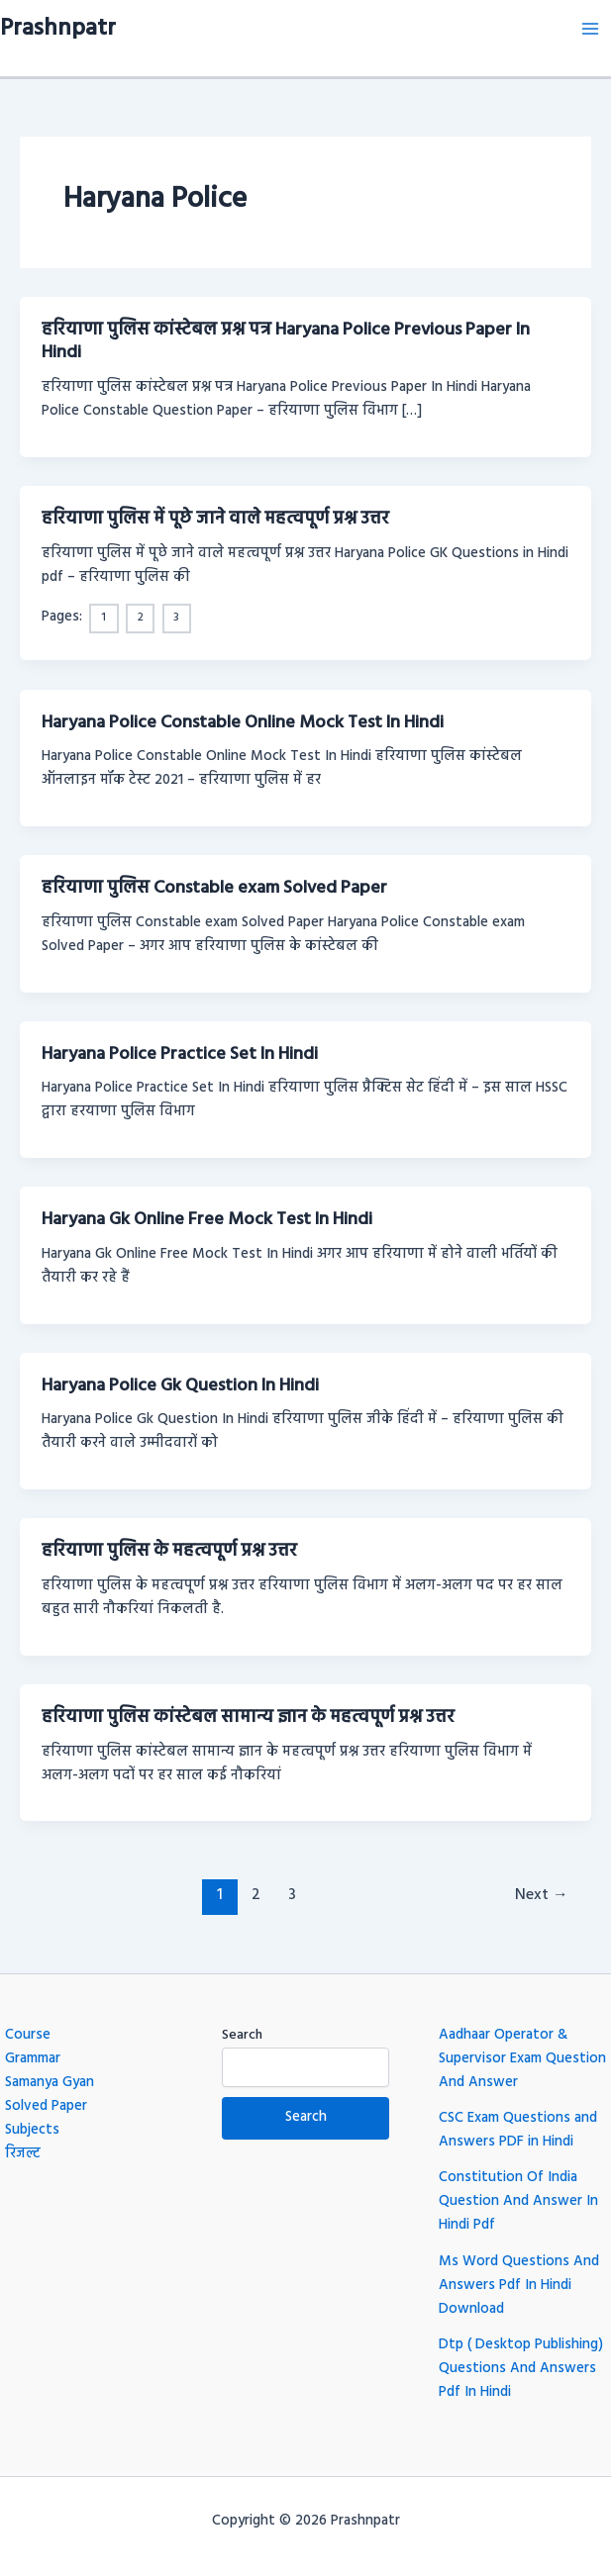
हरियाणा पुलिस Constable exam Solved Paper (214, 888)
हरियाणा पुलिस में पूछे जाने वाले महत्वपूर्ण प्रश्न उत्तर (215, 519)
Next (541, 1895)
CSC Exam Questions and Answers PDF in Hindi (518, 2130)
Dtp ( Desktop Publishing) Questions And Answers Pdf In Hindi (521, 2369)
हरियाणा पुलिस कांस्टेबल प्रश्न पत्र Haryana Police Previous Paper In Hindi (286, 342)
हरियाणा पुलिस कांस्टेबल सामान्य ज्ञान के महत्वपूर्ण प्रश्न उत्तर (248, 1717)
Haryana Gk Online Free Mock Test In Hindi (207, 1219)
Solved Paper (46, 2106)
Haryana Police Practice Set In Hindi (180, 1054)
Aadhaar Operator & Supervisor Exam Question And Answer (522, 2059)
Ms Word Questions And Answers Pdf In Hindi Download (519, 2285)
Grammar (32, 2059)
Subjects (32, 2130)
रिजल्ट (23, 2154)
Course (28, 2035)
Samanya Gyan (49, 2082)
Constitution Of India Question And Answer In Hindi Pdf (518, 2201)
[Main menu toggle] (590, 28)
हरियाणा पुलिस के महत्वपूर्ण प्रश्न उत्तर (169, 1551)
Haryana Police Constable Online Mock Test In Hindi (243, 723)
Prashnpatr (58, 29)
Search (242, 2035)
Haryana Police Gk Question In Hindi (180, 1386)
